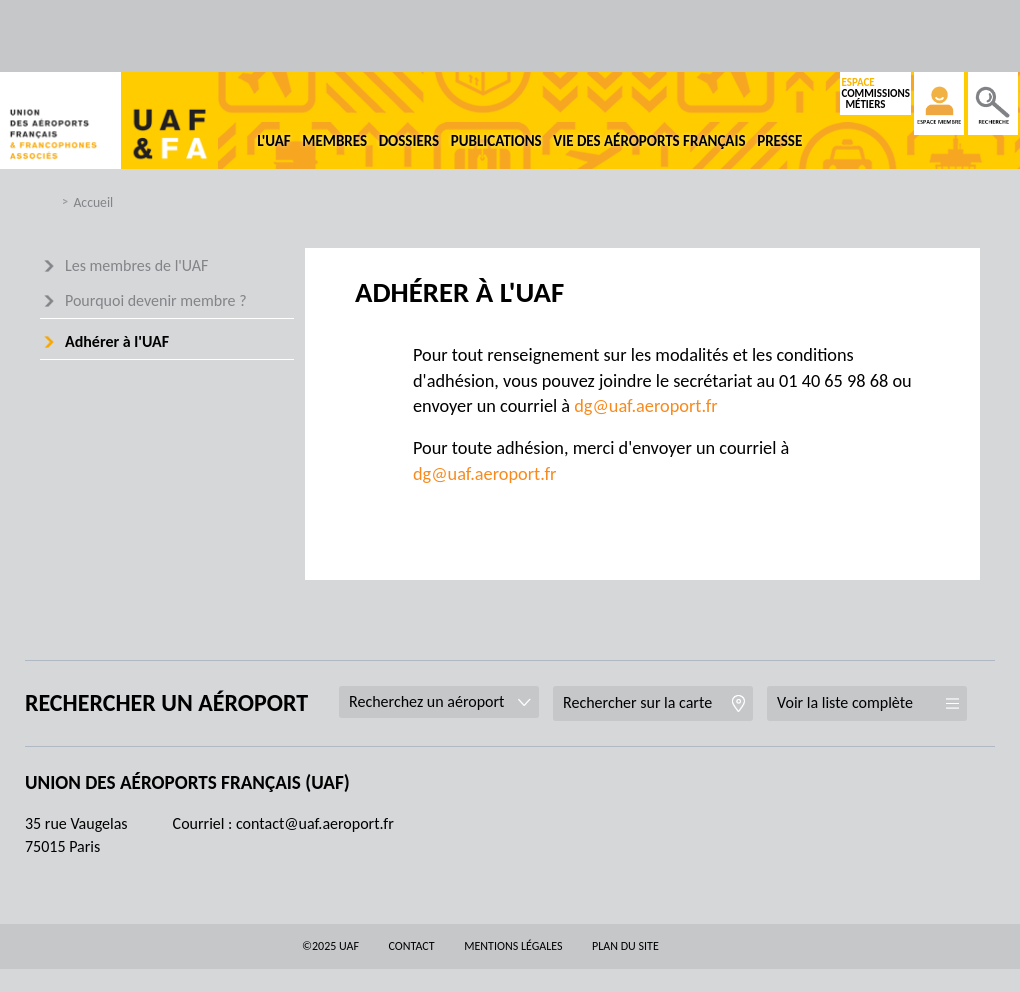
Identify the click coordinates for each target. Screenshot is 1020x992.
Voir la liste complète (845, 702)
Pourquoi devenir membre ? (156, 300)
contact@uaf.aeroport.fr (315, 823)
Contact (412, 946)
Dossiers (409, 141)
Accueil (93, 202)
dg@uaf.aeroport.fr (645, 406)
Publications (496, 141)
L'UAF (274, 141)
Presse (779, 141)
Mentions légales (513, 946)
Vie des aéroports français (649, 141)
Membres (334, 141)
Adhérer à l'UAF (117, 341)
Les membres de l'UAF (136, 265)
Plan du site (625, 946)
